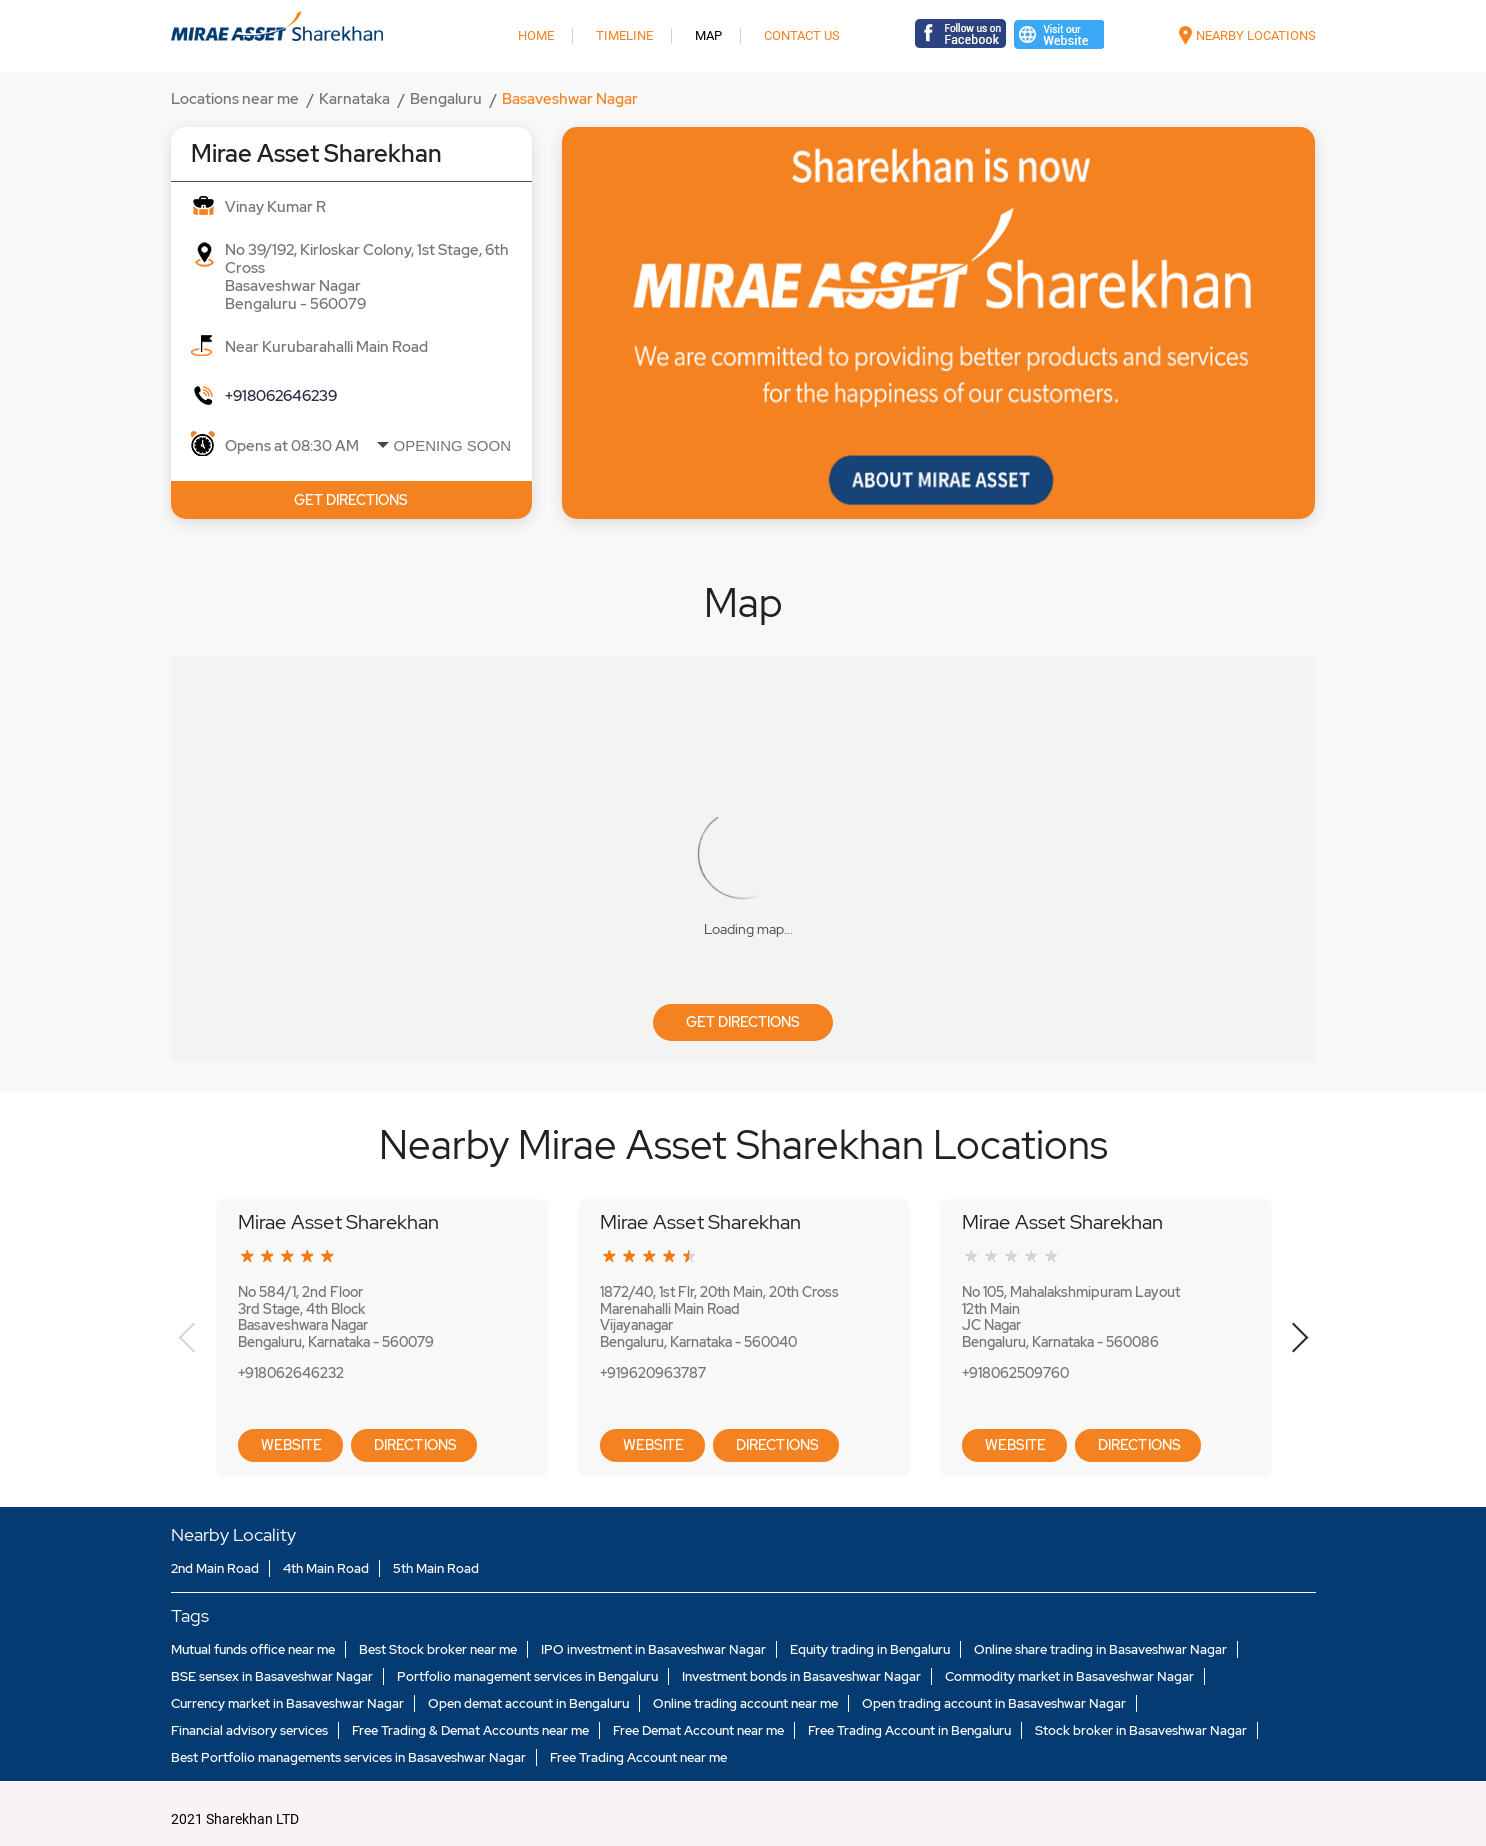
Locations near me (235, 99)
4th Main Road (326, 1568)
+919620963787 (653, 1373)
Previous (187, 1338)
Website (290, 1445)
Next (1299, 1338)
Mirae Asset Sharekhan (339, 1222)
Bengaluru (446, 99)
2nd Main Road (215, 1568)
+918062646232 (291, 1373)
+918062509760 (1015, 1373)
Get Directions (743, 1022)
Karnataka (354, 99)
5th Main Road (436, 1568)
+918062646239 (281, 396)
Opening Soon (453, 445)
